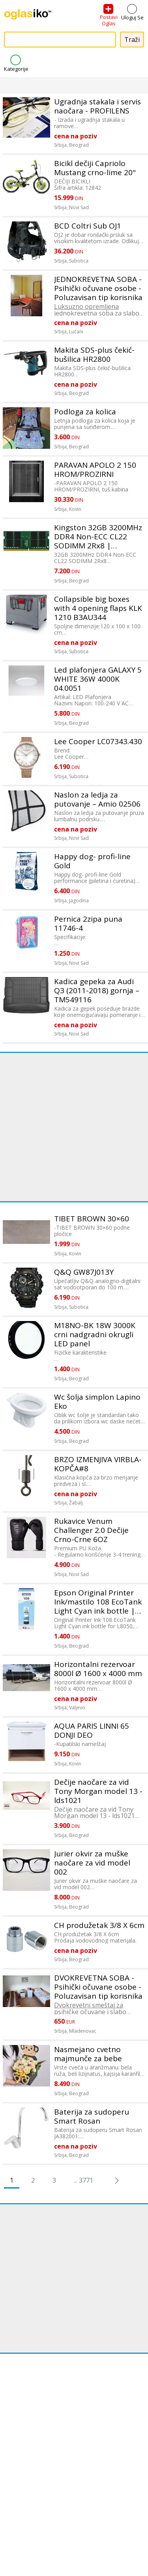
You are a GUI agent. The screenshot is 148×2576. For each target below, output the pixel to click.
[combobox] (60, 39)
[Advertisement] (74, 1127)
